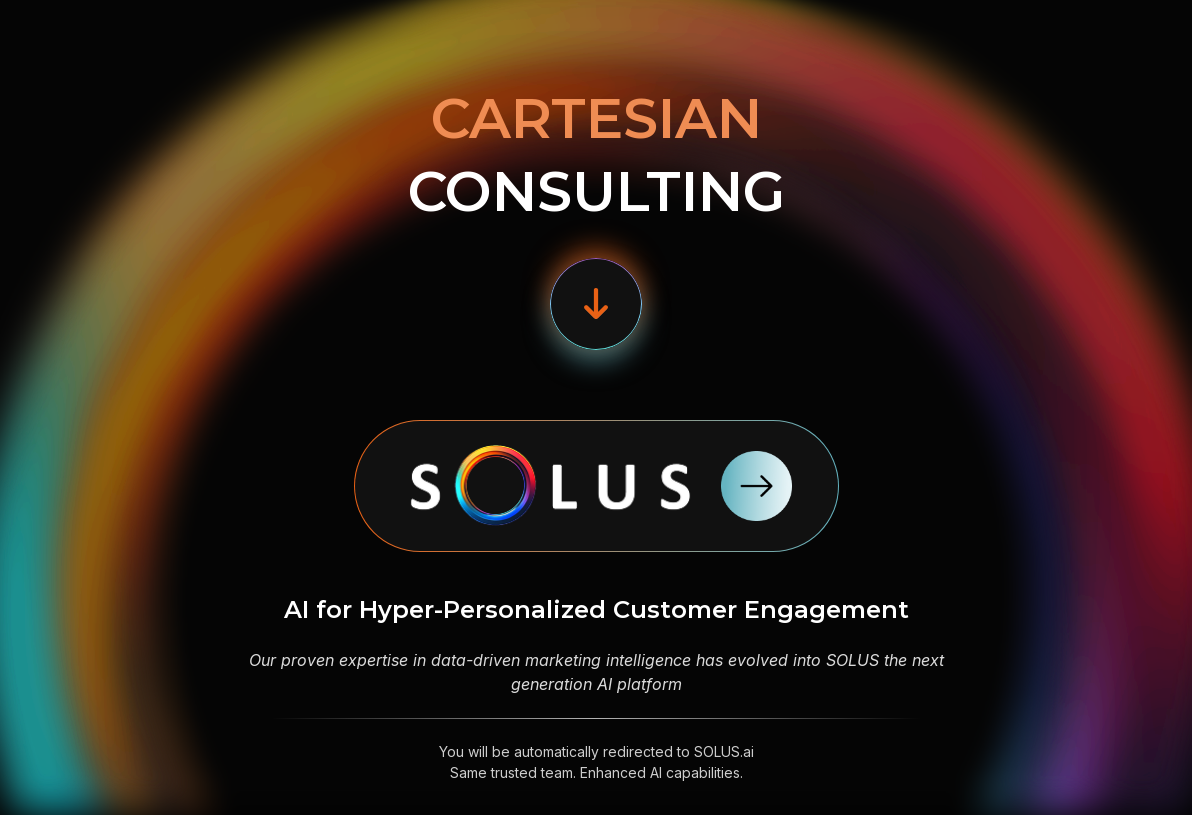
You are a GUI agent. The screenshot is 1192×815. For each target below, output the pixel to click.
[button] (596, 304)
